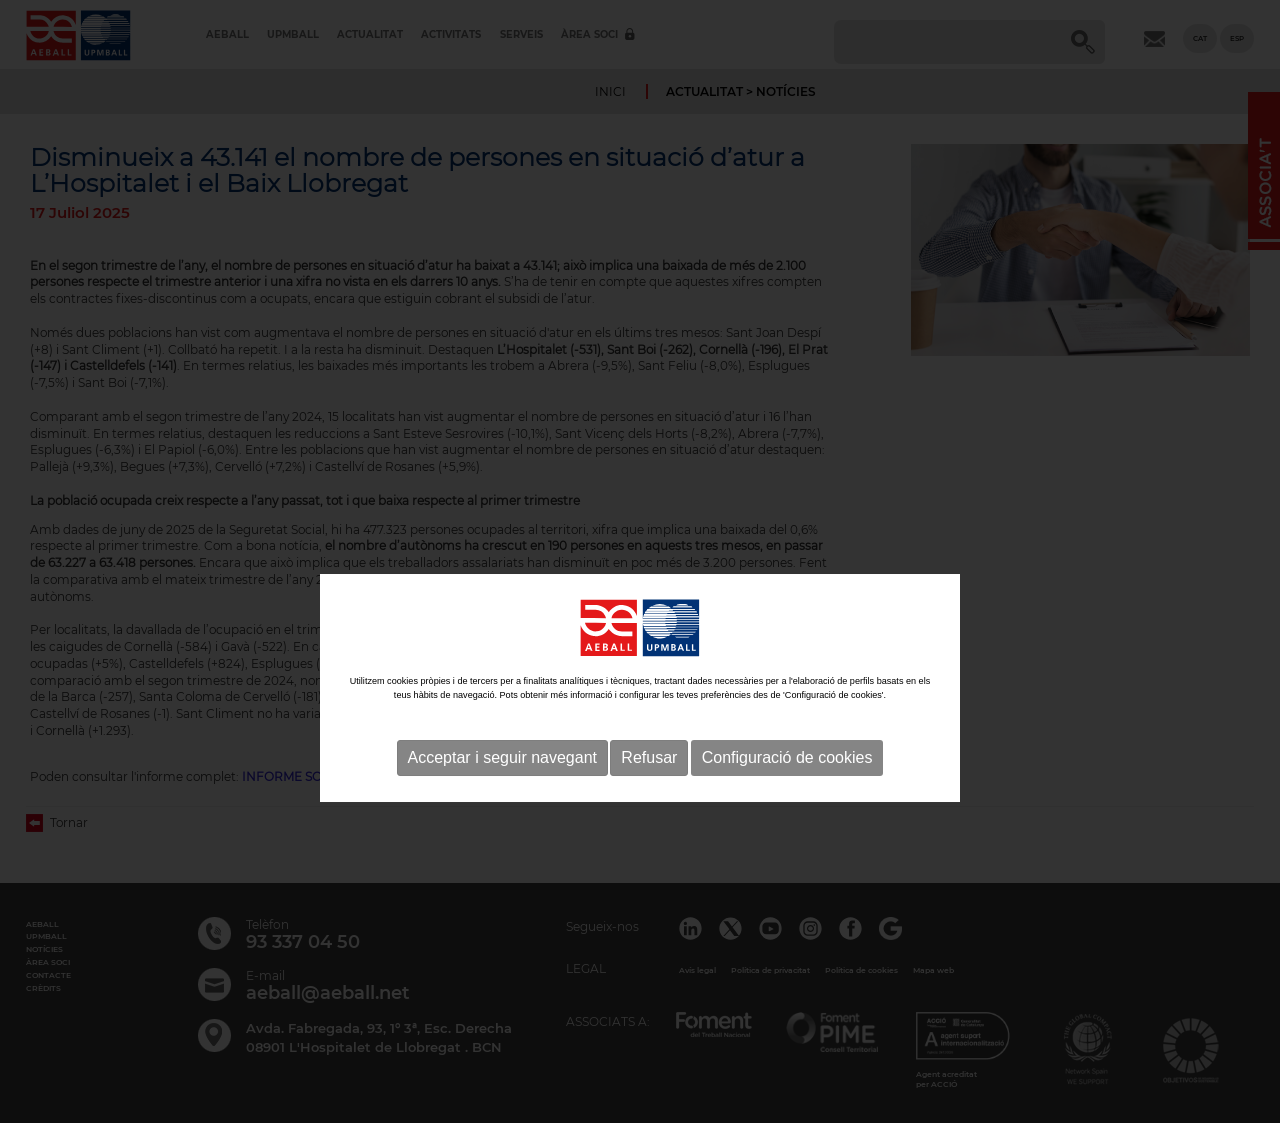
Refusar (649, 805)
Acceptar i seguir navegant (502, 805)
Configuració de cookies (787, 805)
